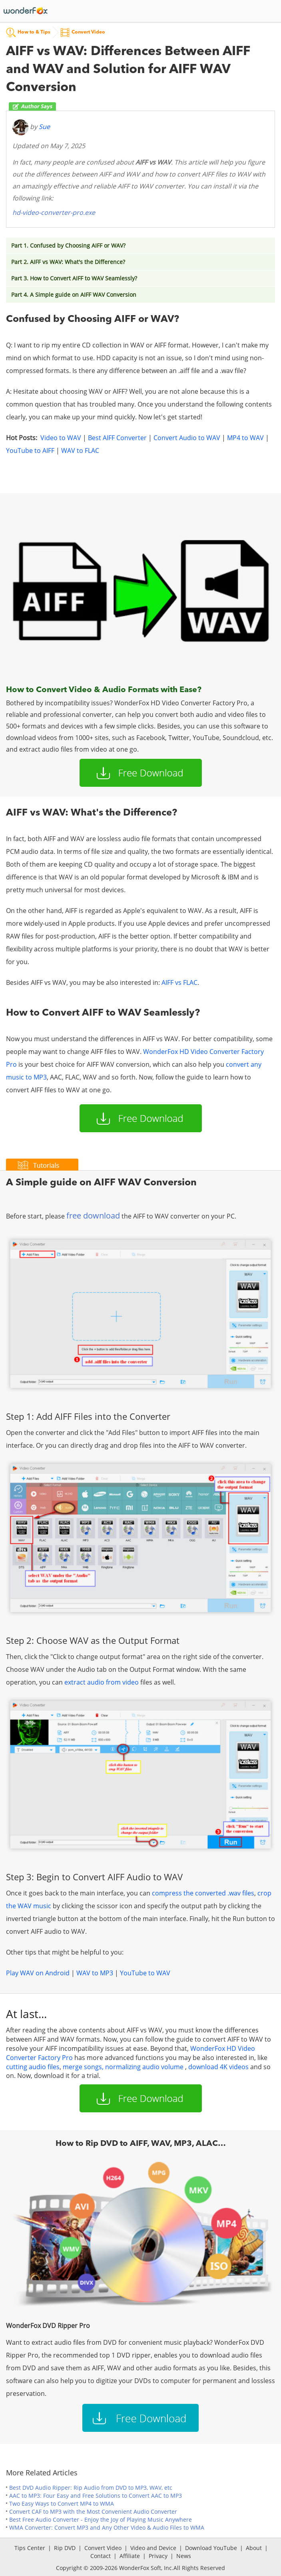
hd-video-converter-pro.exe (53, 212)
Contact (100, 2556)
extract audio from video (101, 1682)
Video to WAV (60, 437)
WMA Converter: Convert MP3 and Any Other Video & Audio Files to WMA (106, 2527)
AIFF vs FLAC (179, 982)
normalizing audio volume (144, 2066)
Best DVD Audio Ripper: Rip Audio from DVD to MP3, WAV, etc (90, 2487)
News (183, 2556)
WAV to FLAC (80, 450)
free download (93, 1215)
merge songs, (84, 2066)
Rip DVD (65, 2548)
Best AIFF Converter (117, 437)
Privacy (158, 2556)
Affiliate (130, 2556)
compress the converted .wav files (203, 1893)
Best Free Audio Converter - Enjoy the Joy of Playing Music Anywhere (100, 2519)
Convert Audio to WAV (186, 437)
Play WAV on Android (38, 1973)
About (254, 2548)
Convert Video (103, 2548)
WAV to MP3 (94, 1973)
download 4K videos (218, 2066)
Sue (44, 127)
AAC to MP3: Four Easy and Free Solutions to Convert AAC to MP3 (95, 2495)
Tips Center (29, 2548)
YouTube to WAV (145, 1973)
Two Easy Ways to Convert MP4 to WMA (61, 2503)
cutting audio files (33, 2066)
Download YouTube (211, 2548)
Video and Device (153, 2548)
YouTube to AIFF (30, 450)
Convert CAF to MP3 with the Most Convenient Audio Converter (93, 2511)
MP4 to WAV (245, 437)
